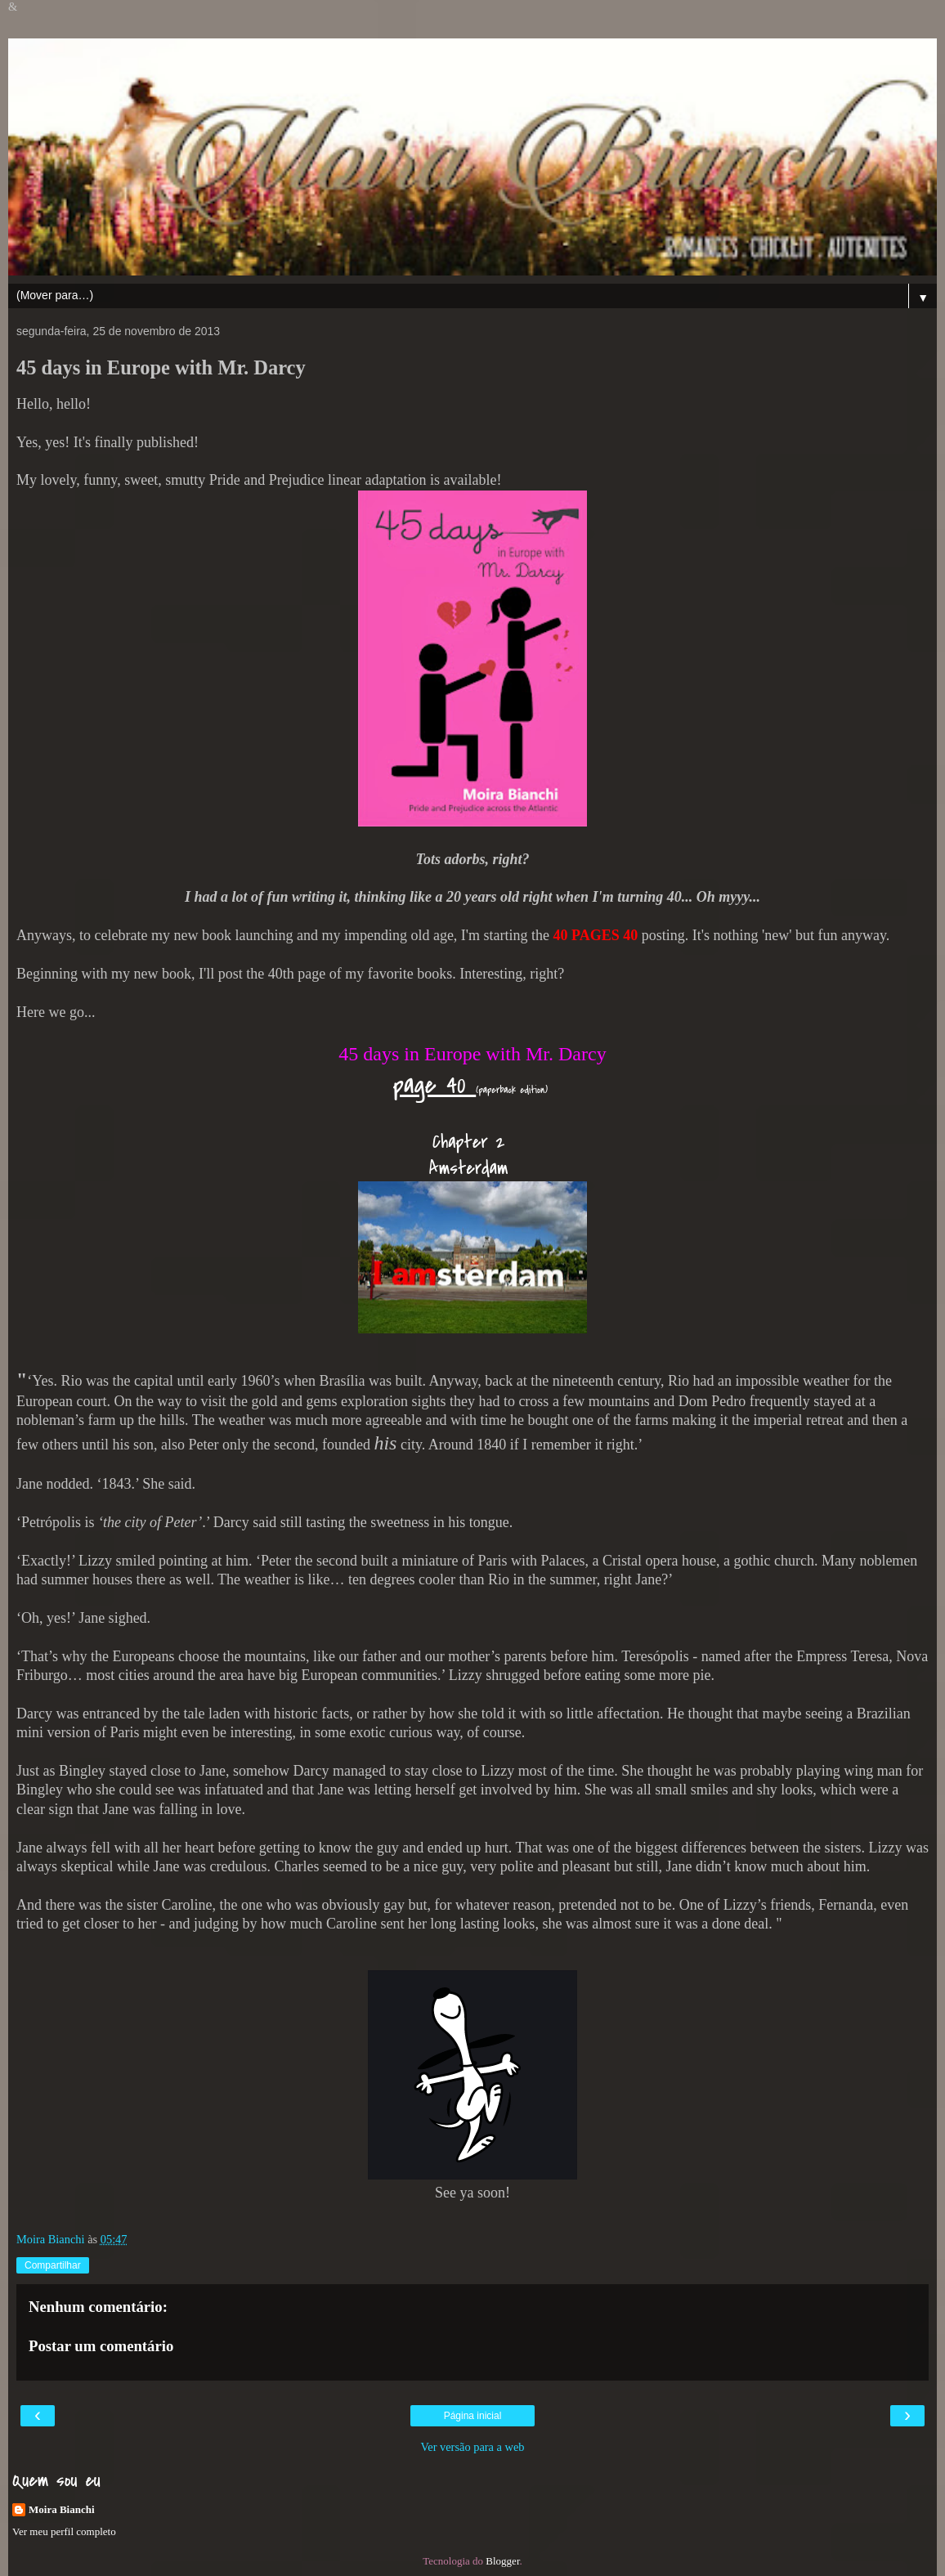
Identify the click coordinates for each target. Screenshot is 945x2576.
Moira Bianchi (62, 2509)
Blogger (502, 2561)
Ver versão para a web (472, 2446)
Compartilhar (53, 2265)
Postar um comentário (101, 2345)
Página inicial (473, 2415)
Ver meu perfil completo (64, 2531)
